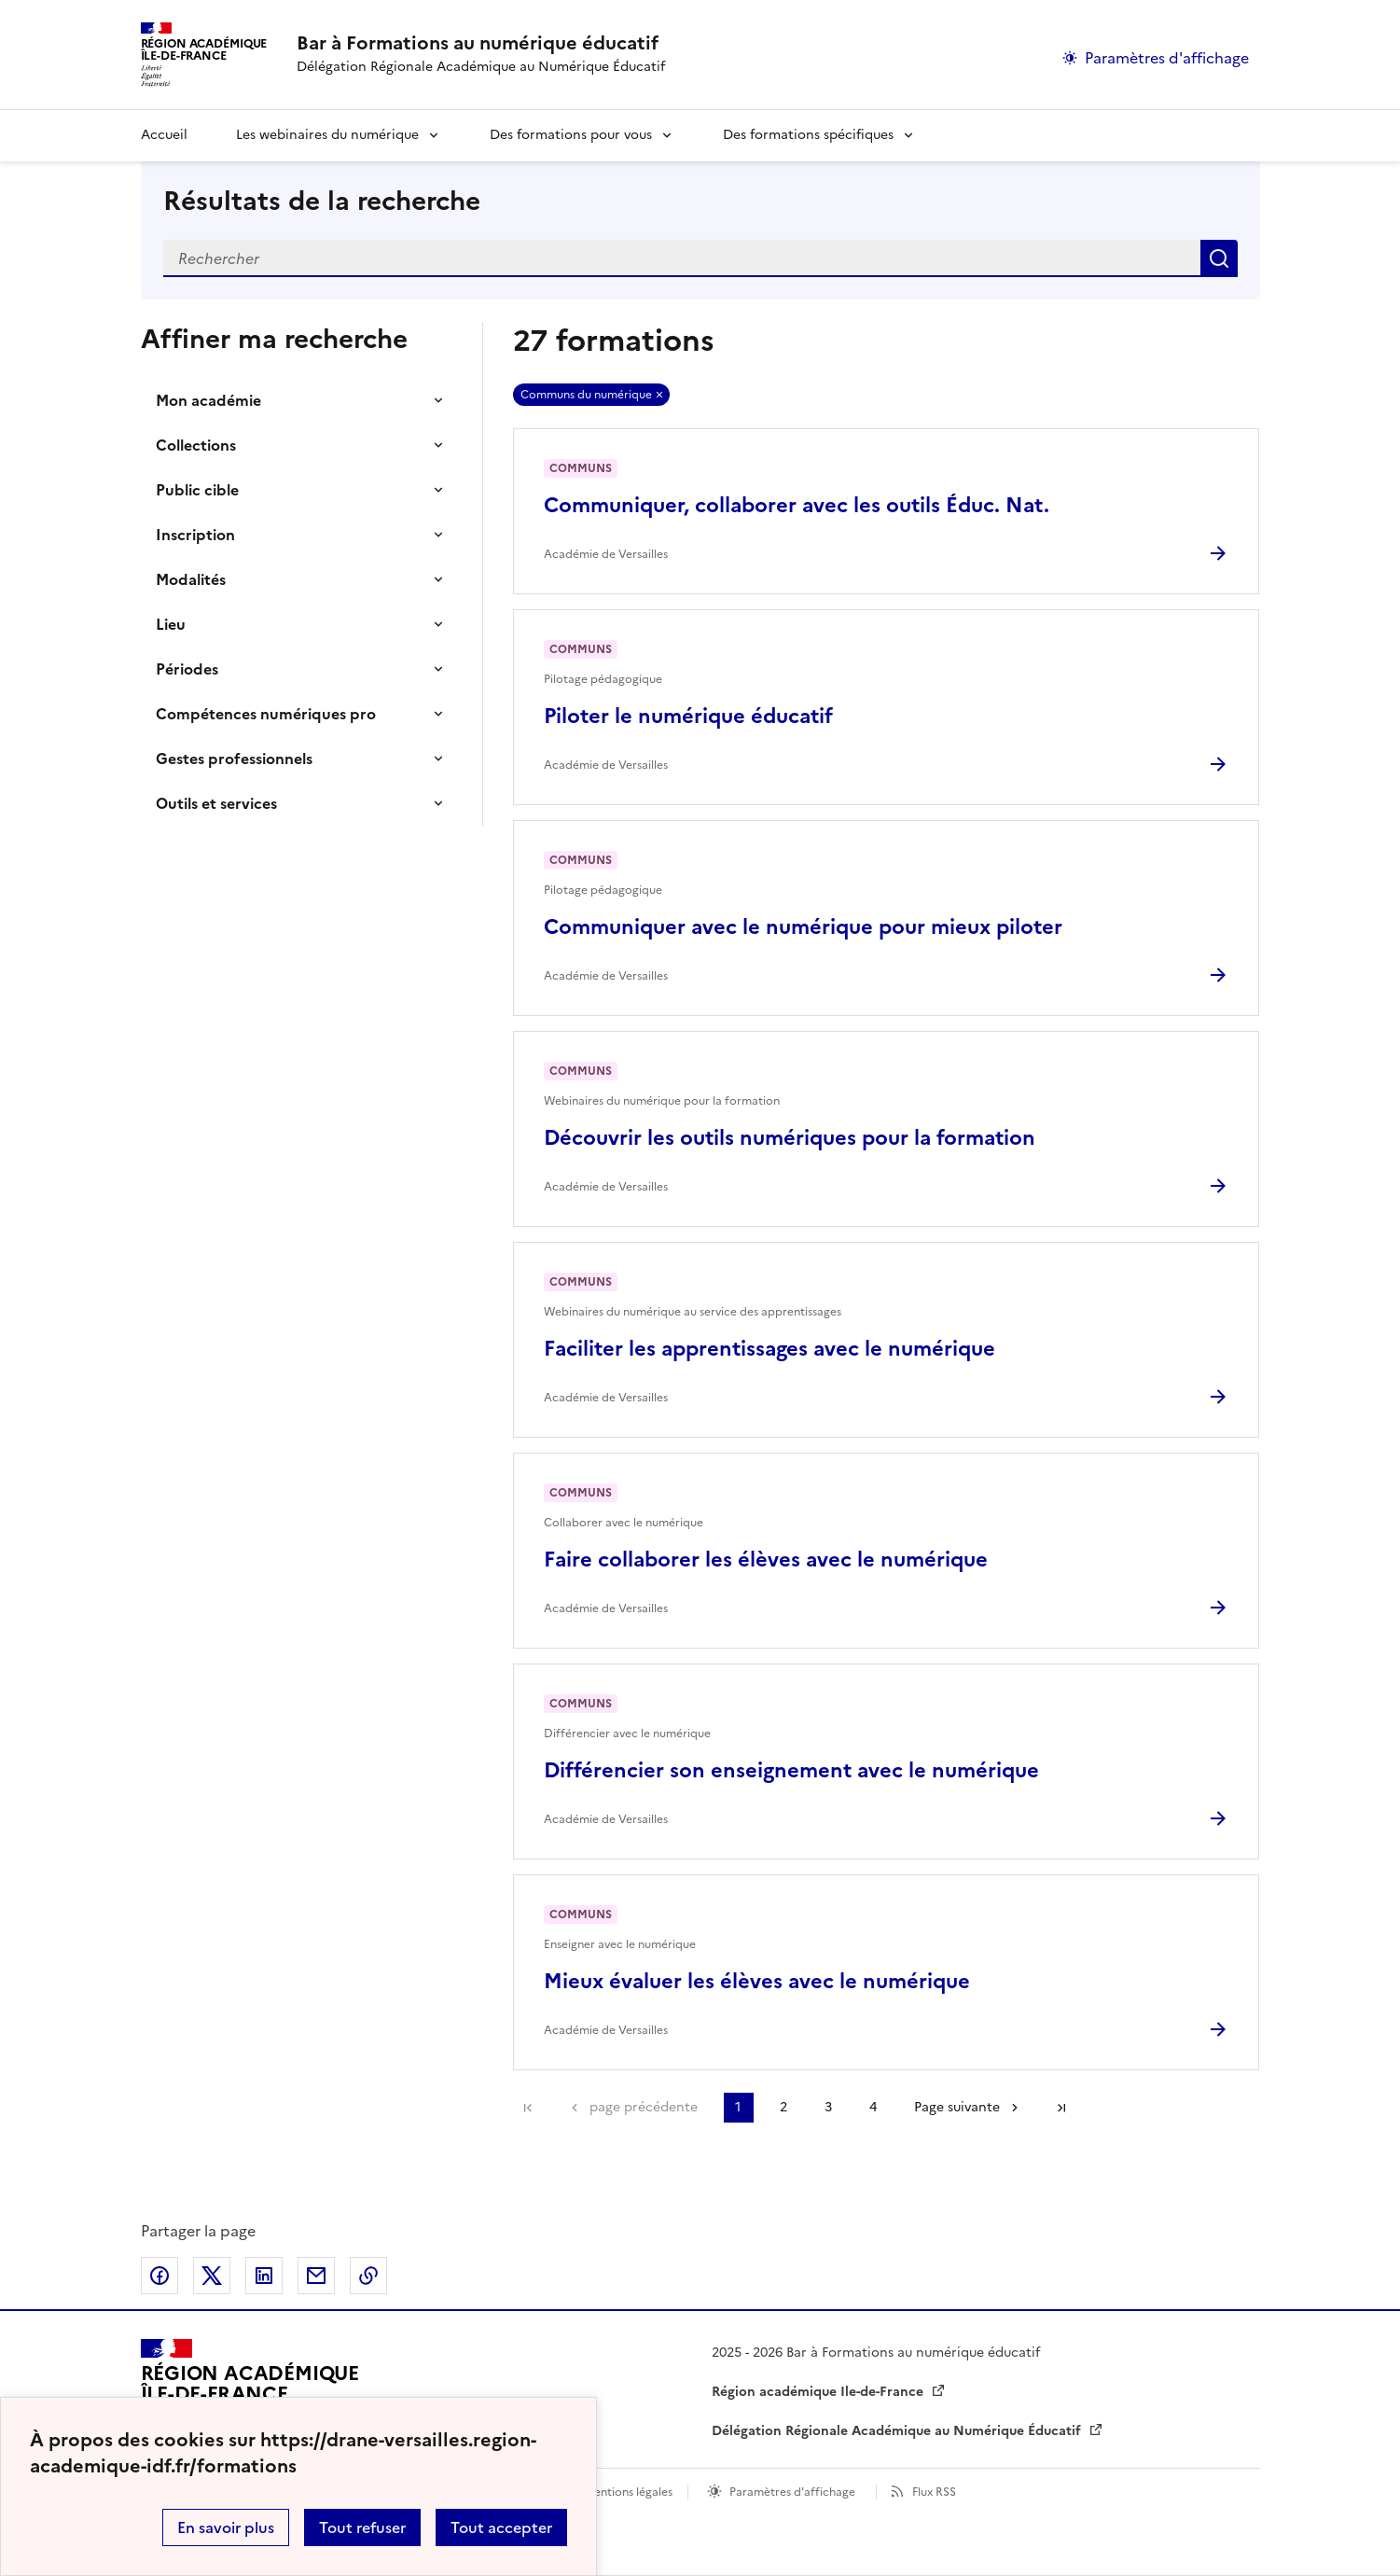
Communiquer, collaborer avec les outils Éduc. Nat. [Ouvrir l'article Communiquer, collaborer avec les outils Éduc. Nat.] (796, 505)
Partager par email (316, 2275)
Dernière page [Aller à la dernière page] (1061, 2108)
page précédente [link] (643, 2107)
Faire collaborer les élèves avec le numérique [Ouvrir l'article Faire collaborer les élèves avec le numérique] (766, 1559)
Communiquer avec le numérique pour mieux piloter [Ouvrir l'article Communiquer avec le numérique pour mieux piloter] (803, 927)
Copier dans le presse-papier (368, 2275)
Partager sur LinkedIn (264, 2275)
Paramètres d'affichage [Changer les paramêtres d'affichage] (1167, 58)
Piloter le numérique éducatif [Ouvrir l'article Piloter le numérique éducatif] (688, 716)
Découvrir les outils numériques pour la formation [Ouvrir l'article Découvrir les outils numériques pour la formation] (789, 1137)
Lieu (171, 624)
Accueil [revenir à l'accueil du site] (164, 135)
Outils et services (216, 803)
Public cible (197, 490)
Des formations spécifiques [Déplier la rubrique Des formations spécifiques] (808, 135)
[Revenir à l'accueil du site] (250, 2392)
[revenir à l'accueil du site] (481, 43)
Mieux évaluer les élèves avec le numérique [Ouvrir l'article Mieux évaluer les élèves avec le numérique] (757, 1981)
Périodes (187, 669)
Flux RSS (934, 2492)
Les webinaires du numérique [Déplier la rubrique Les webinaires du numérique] (327, 135)
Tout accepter (501, 2527)
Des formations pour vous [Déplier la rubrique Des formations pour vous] (571, 135)
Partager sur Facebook (159, 2275)
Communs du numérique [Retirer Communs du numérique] (586, 394)
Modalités (191, 579)
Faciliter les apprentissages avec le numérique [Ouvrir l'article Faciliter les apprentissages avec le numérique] (769, 1348)
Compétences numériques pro (266, 714)
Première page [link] (528, 2108)
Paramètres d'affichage (792, 2492)
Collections (196, 445)
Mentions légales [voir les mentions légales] (628, 2492)
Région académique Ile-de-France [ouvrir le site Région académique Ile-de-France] (819, 2392)
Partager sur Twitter (211, 2275)
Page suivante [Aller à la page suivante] (957, 2107)
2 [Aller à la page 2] (783, 2107)
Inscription (195, 534)
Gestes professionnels (234, 758)
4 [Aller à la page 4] (873, 2107)
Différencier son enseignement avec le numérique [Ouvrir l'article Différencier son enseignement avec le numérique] (791, 1770)
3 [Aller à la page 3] (828, 2107)
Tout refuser (362, 2527)
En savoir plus (225, 2527)
